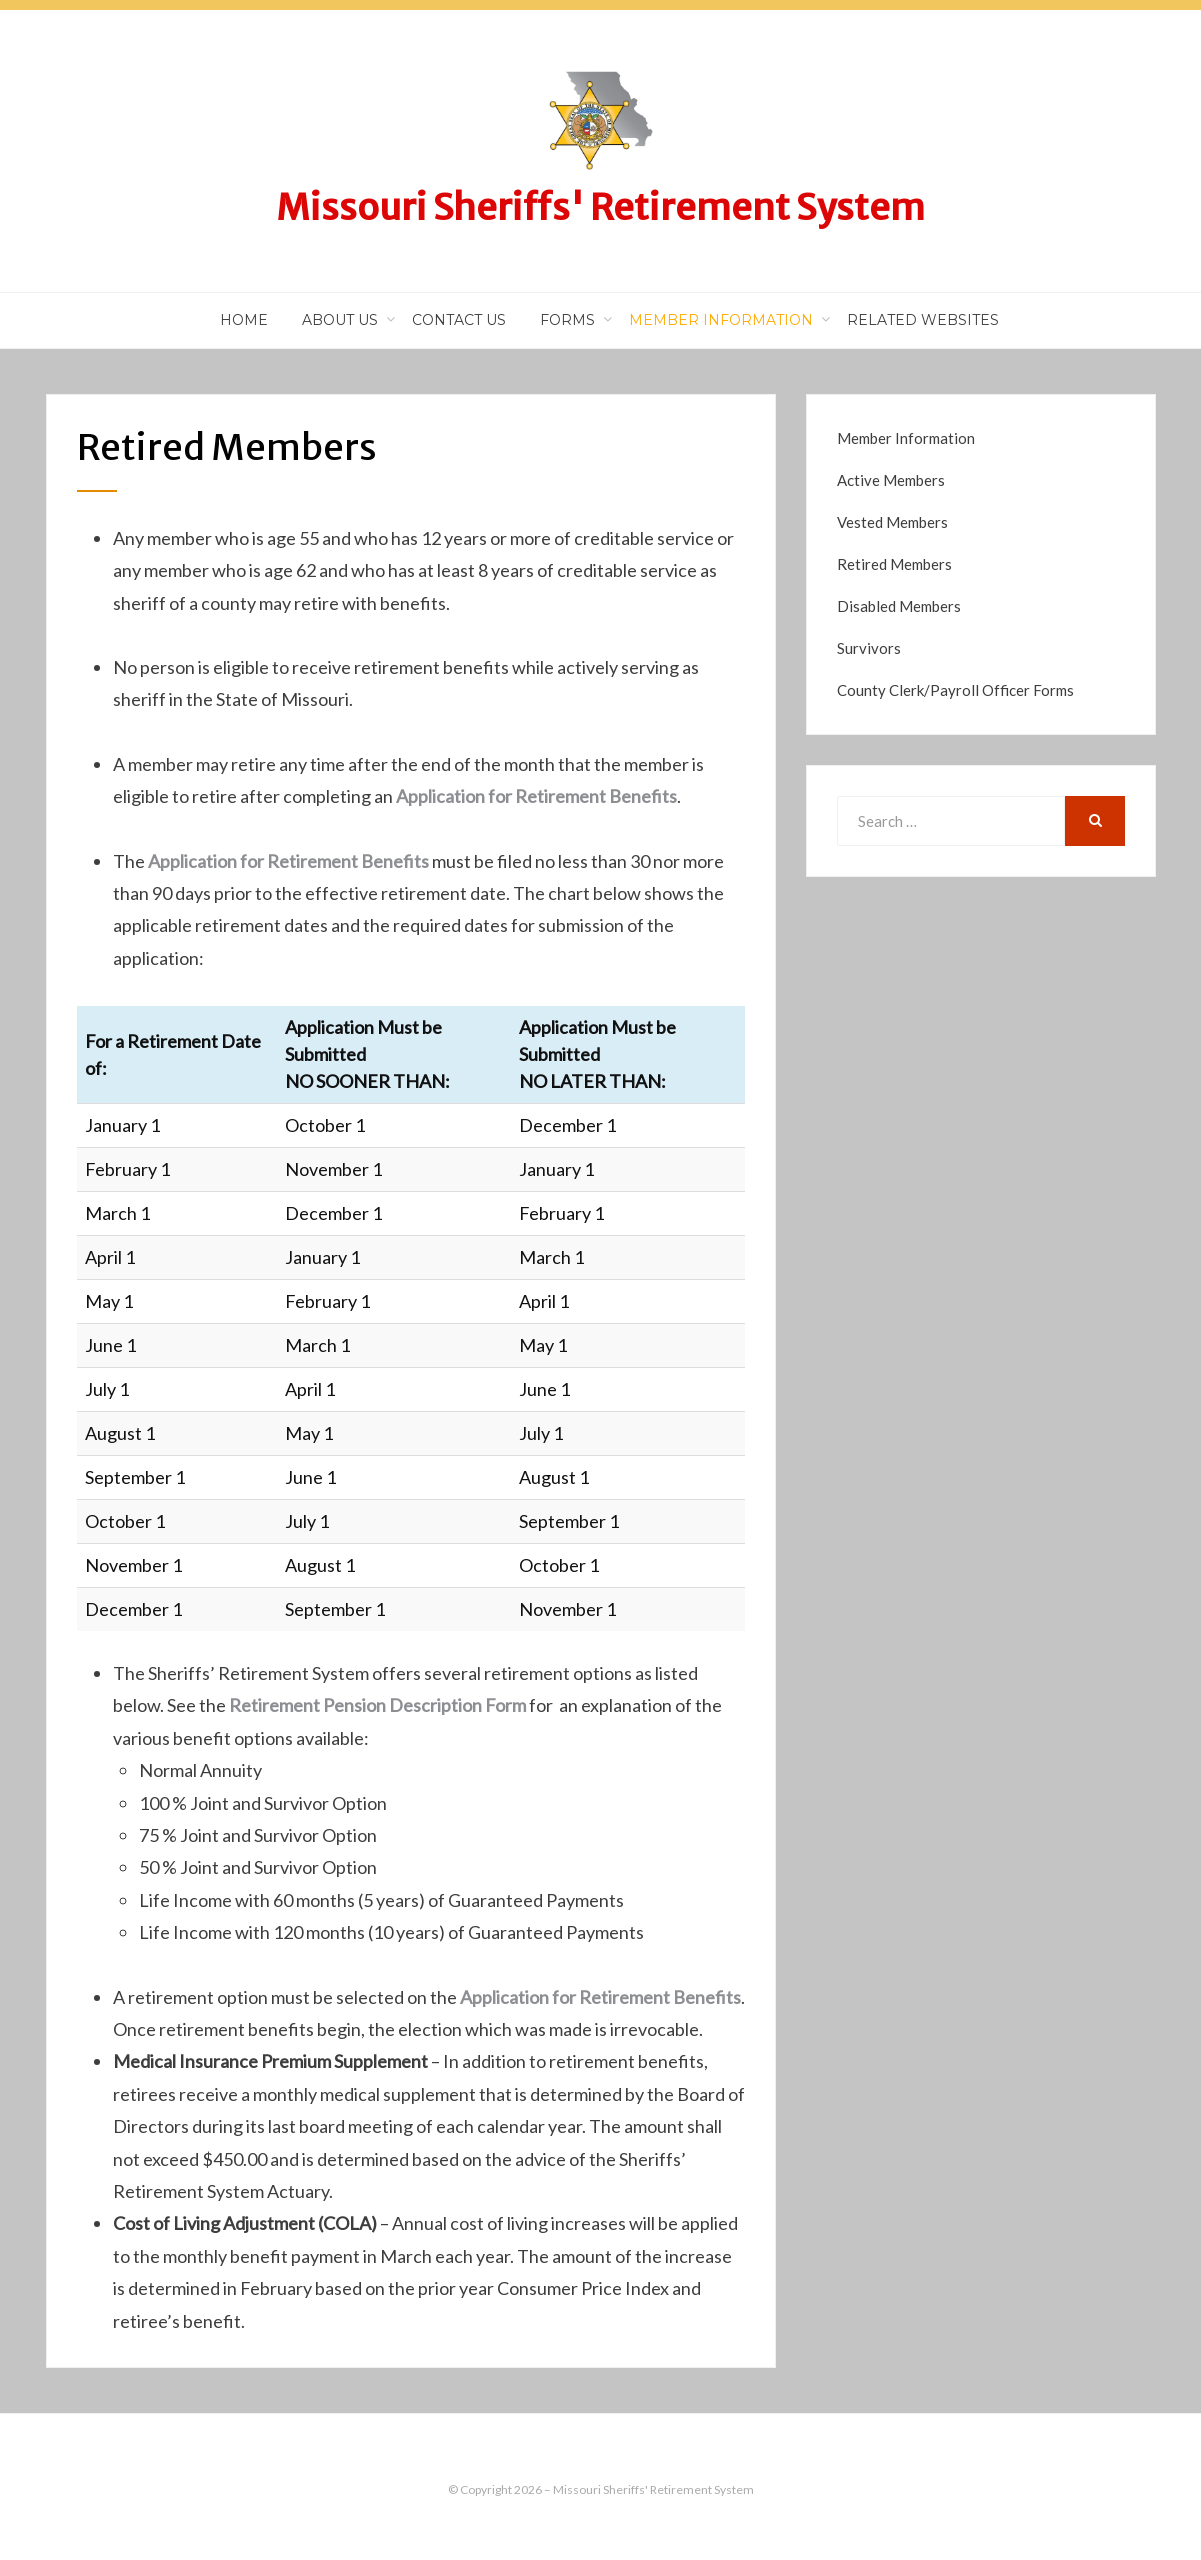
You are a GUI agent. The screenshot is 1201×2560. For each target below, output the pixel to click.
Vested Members (892, 522)
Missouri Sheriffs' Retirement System (600, 207)
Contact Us (459, 320)
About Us (340, 320)
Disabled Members (899, 606)
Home (244, 320)
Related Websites (923, 320)
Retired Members (894, 564)
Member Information (721, 320)
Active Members (891, 480)
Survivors (869, 648)
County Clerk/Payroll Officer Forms (955, 690)
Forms (567, 320)
